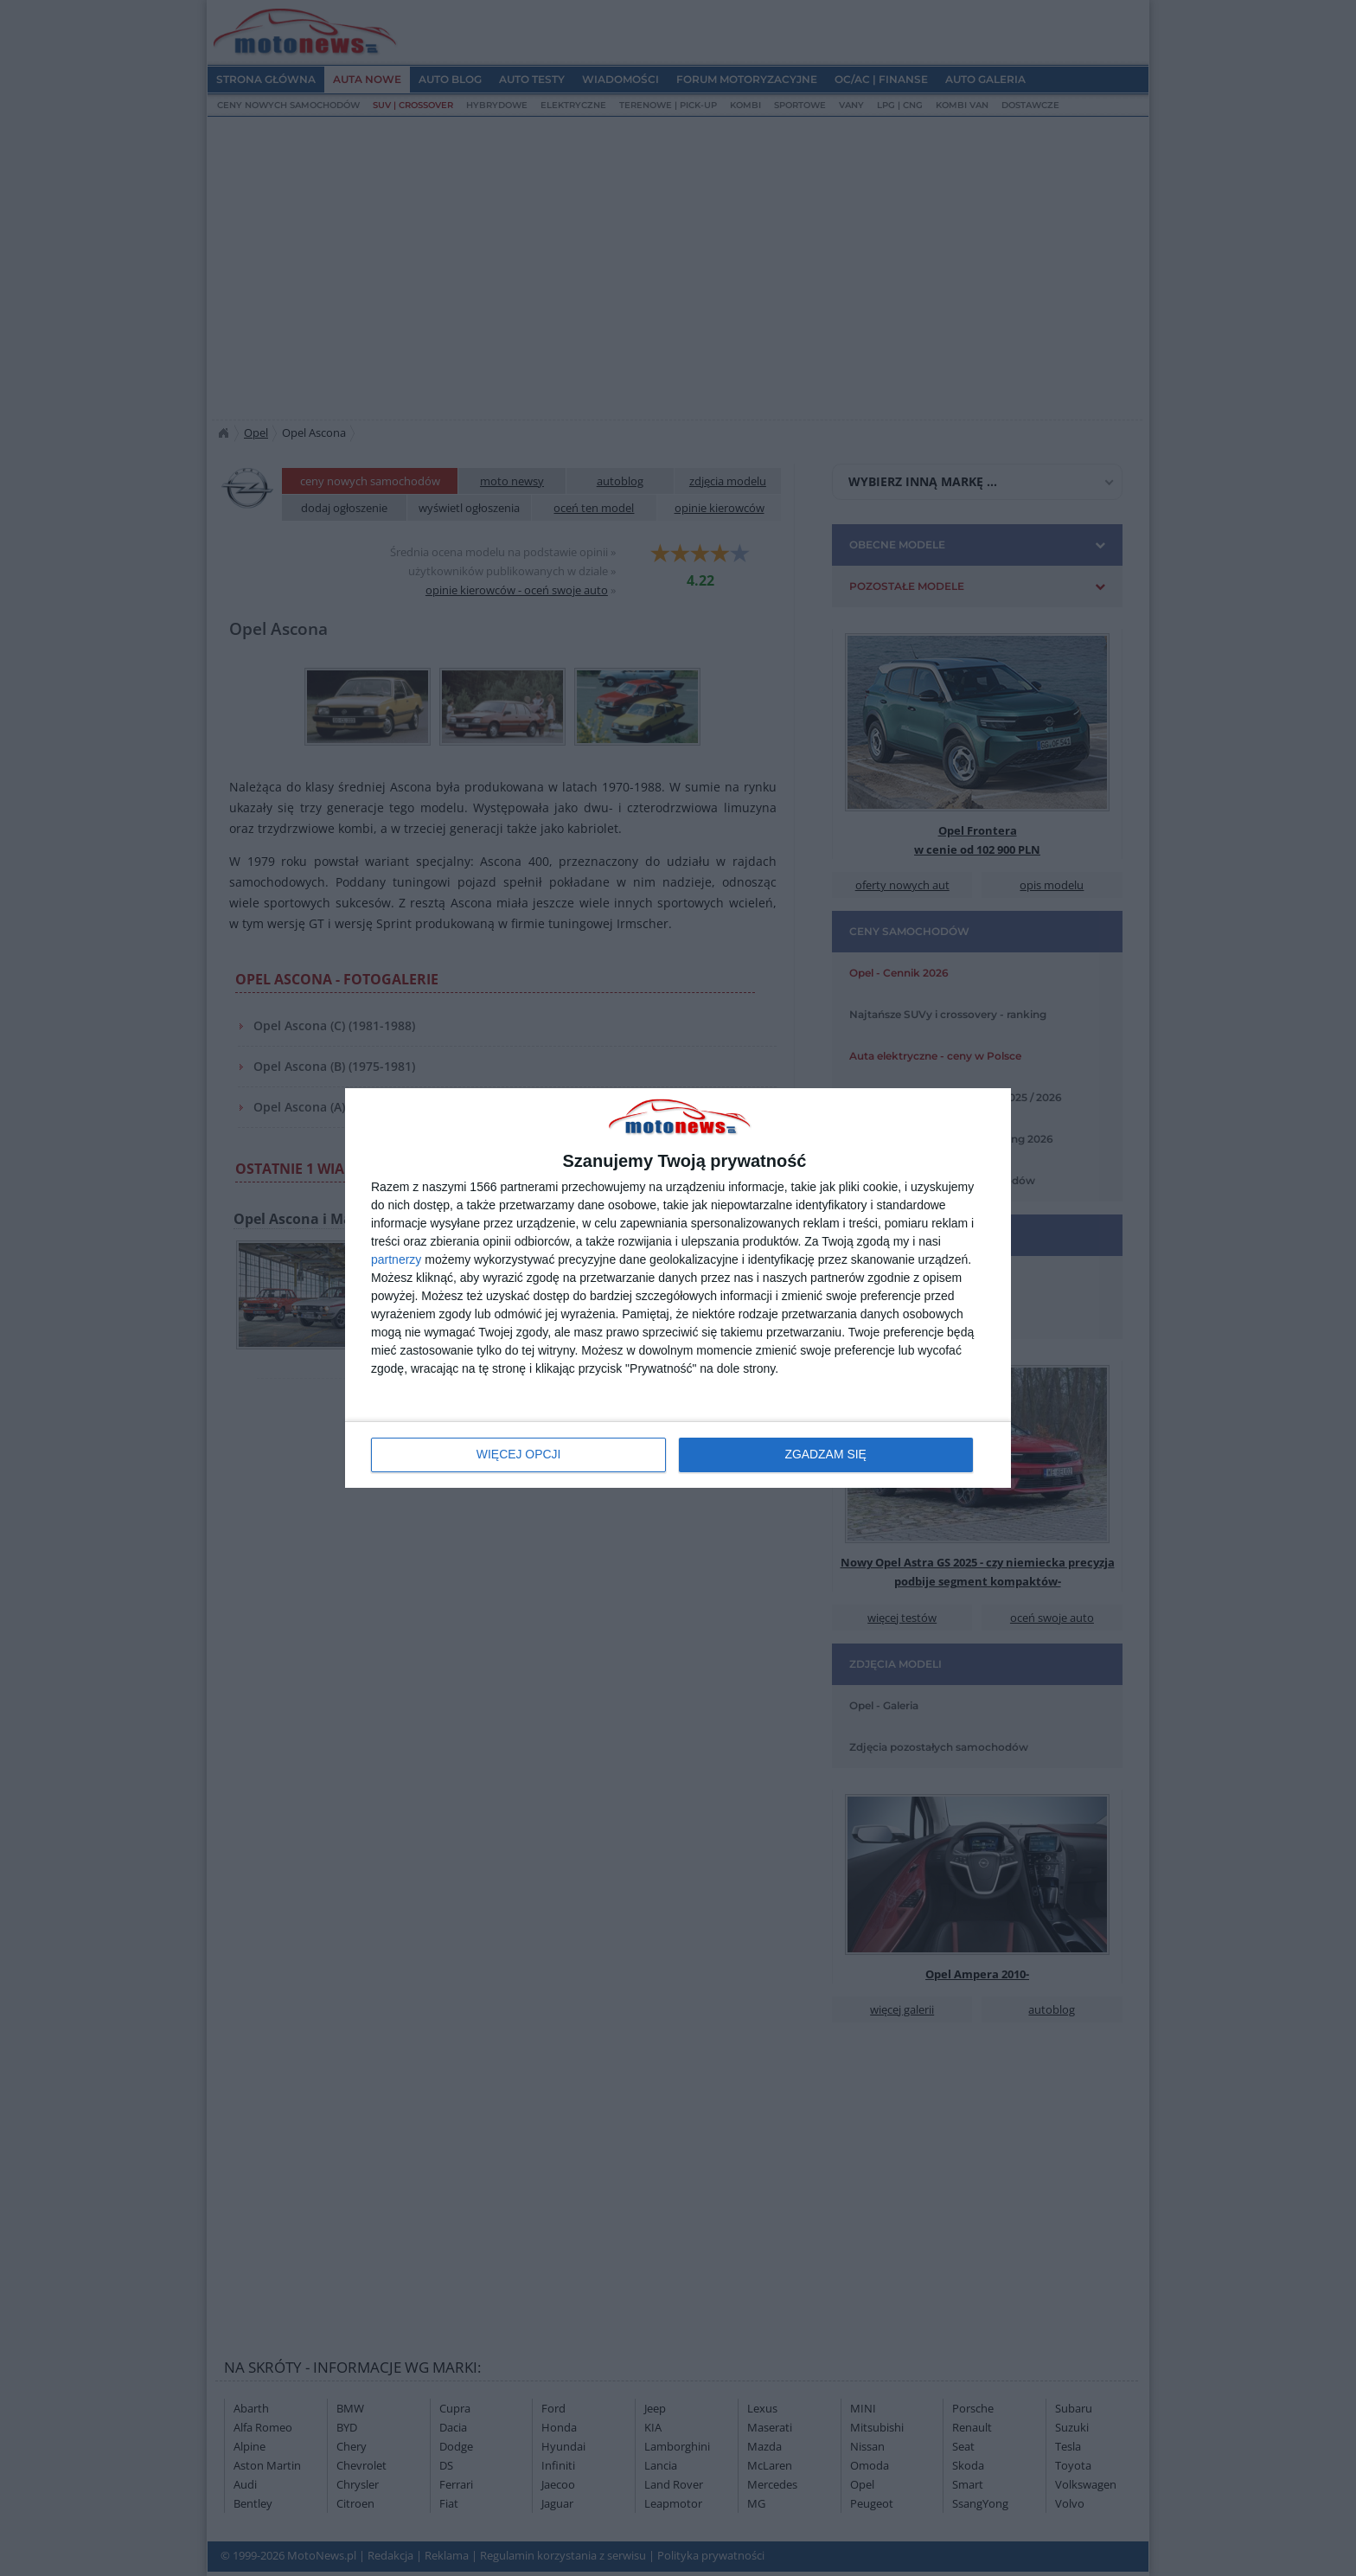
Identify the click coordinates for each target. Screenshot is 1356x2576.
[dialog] (678, 1288)
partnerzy (396, 1259)
